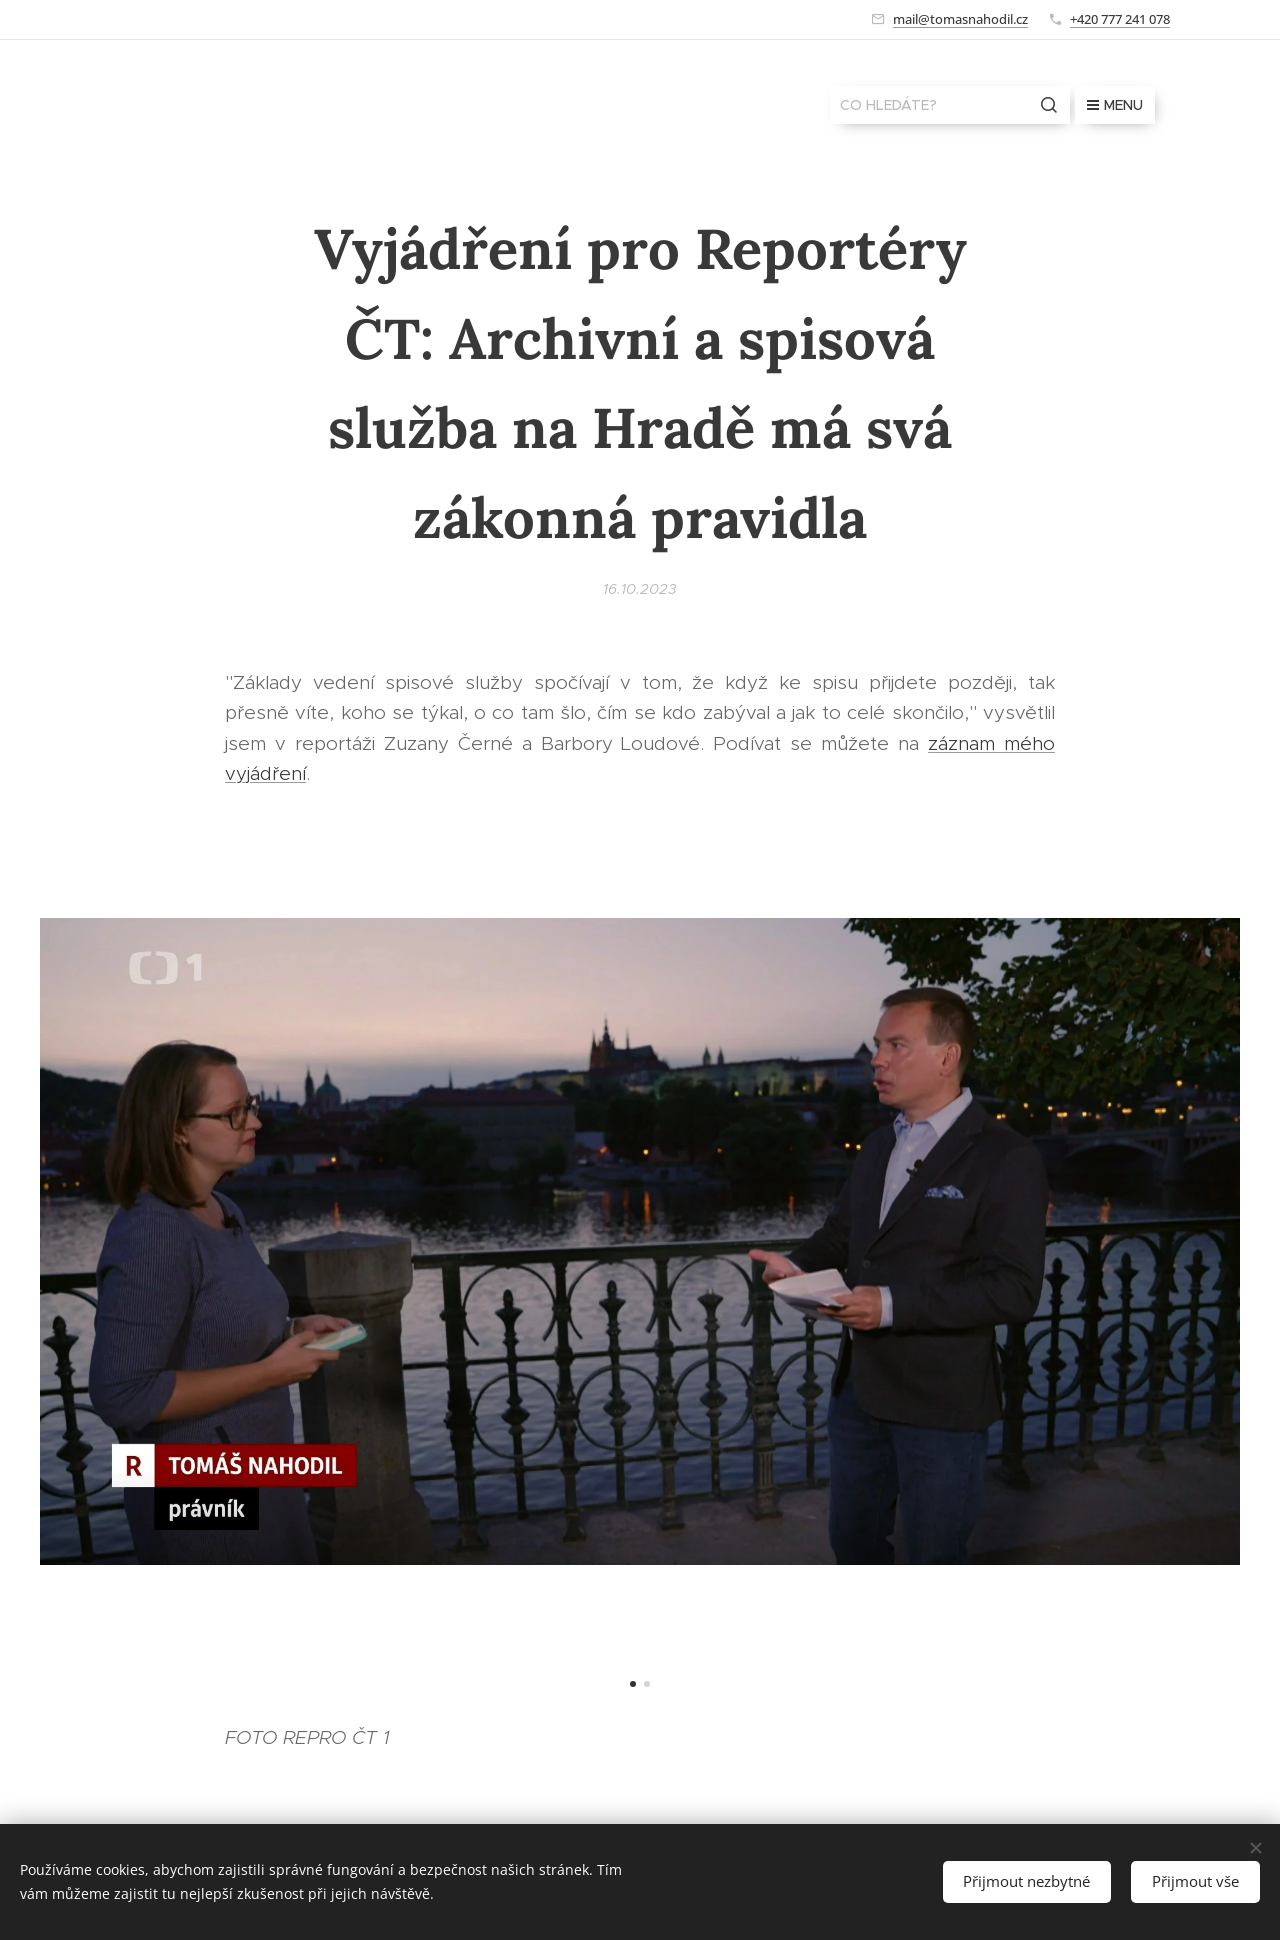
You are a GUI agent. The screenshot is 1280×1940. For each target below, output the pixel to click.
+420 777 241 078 (1120, 19)
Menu (1115, 105)
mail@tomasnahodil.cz (960, 19)
